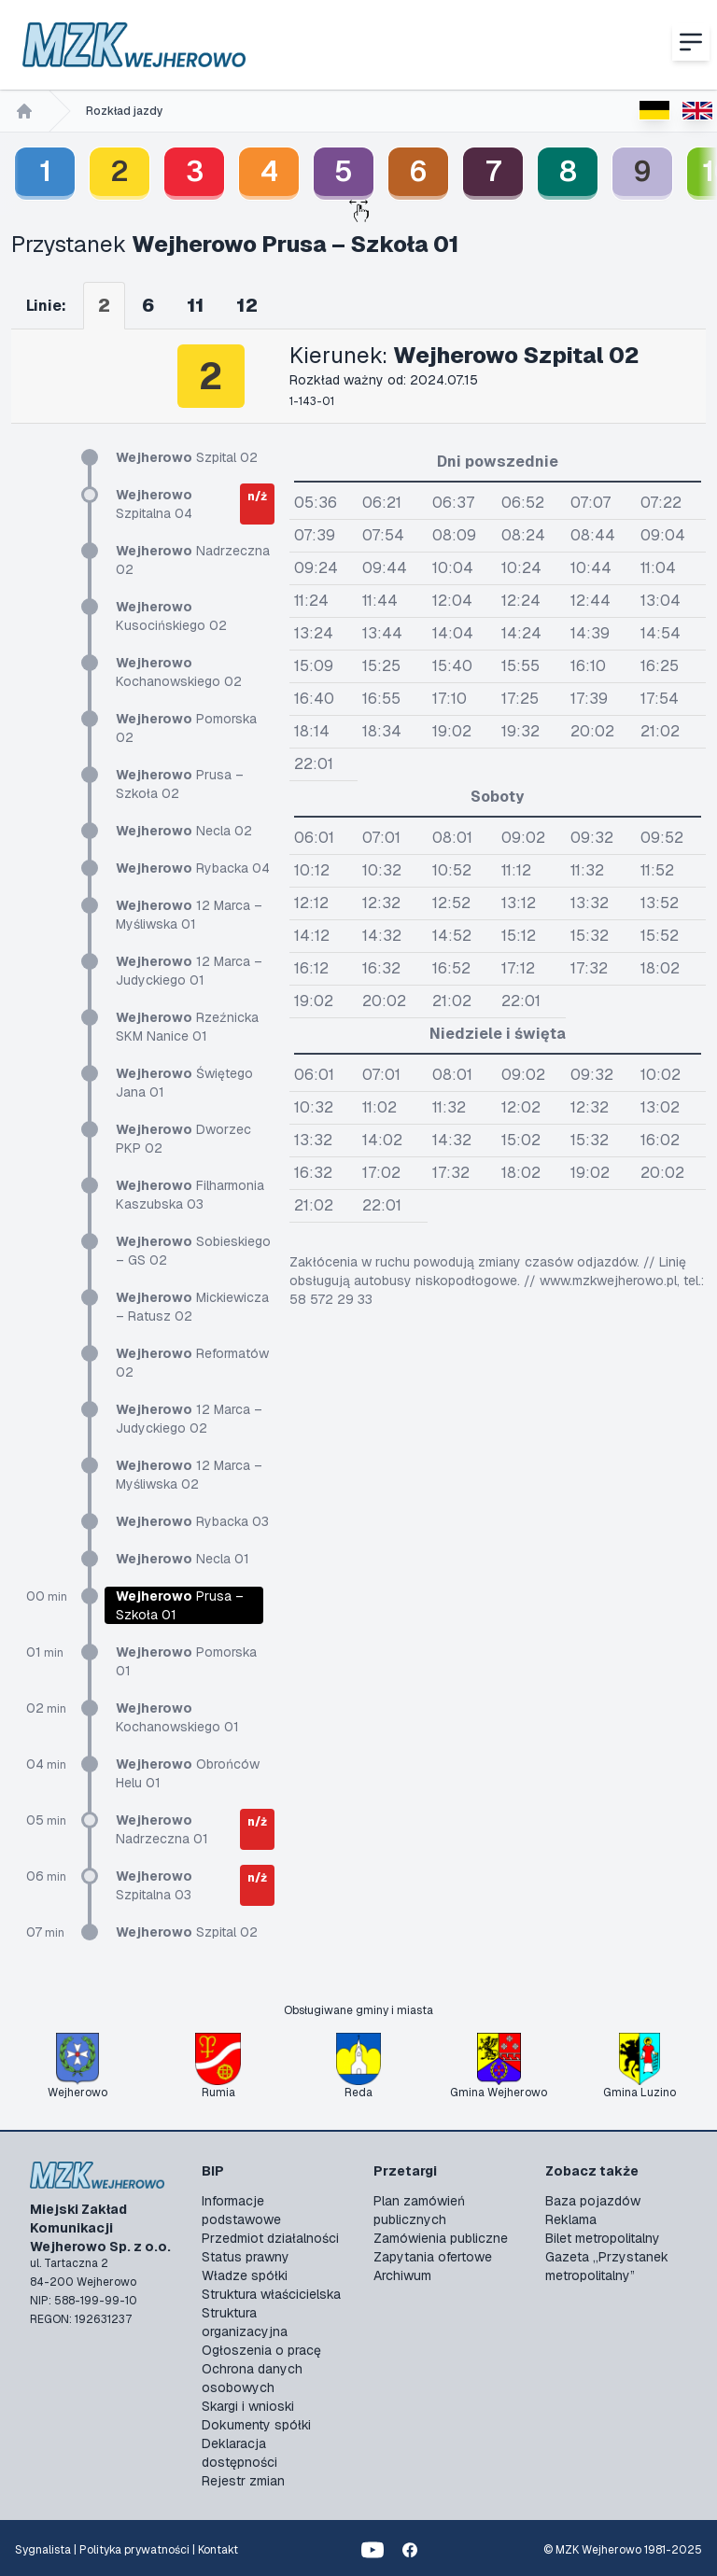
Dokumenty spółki (256, 2424)
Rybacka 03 (192, 1521)
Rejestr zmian (243, 2480)
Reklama (571, 2219)
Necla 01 (182, 1558)
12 (247, 305)
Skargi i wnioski (248, 2406)
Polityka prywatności (134, 2549)
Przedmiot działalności (270, 2238)
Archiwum (402, 2275)
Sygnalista (43, 2549)
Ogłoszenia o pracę (261, 2350)
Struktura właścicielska (271, 2294)
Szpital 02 (187, 457)
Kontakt (218, 2549)
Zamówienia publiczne (440, 2238)
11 (195, 305)
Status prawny (245, 2256)
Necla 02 (184, 830)
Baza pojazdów (592, 2200)
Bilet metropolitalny (602, 2238)
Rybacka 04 (193, 868)
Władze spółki (245, 2275)
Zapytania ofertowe (432, 2256)
